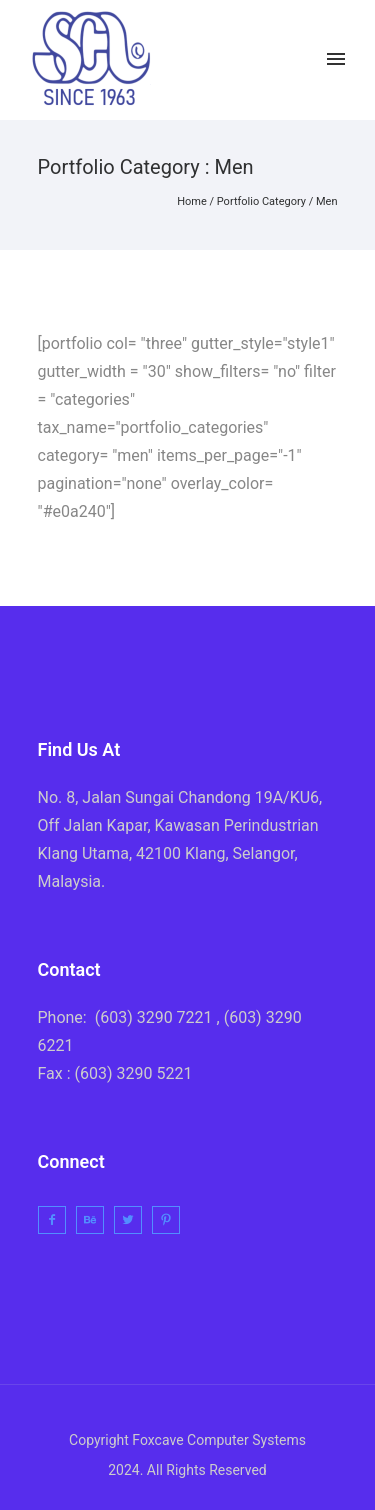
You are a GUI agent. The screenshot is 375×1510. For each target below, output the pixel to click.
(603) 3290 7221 (154, 1017)
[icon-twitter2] (261, 59)
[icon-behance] (95, 1220)
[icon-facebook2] (218, 59)
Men (327, 201)
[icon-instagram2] (299, 59)
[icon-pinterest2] (171, 1220)
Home (192, 201)
